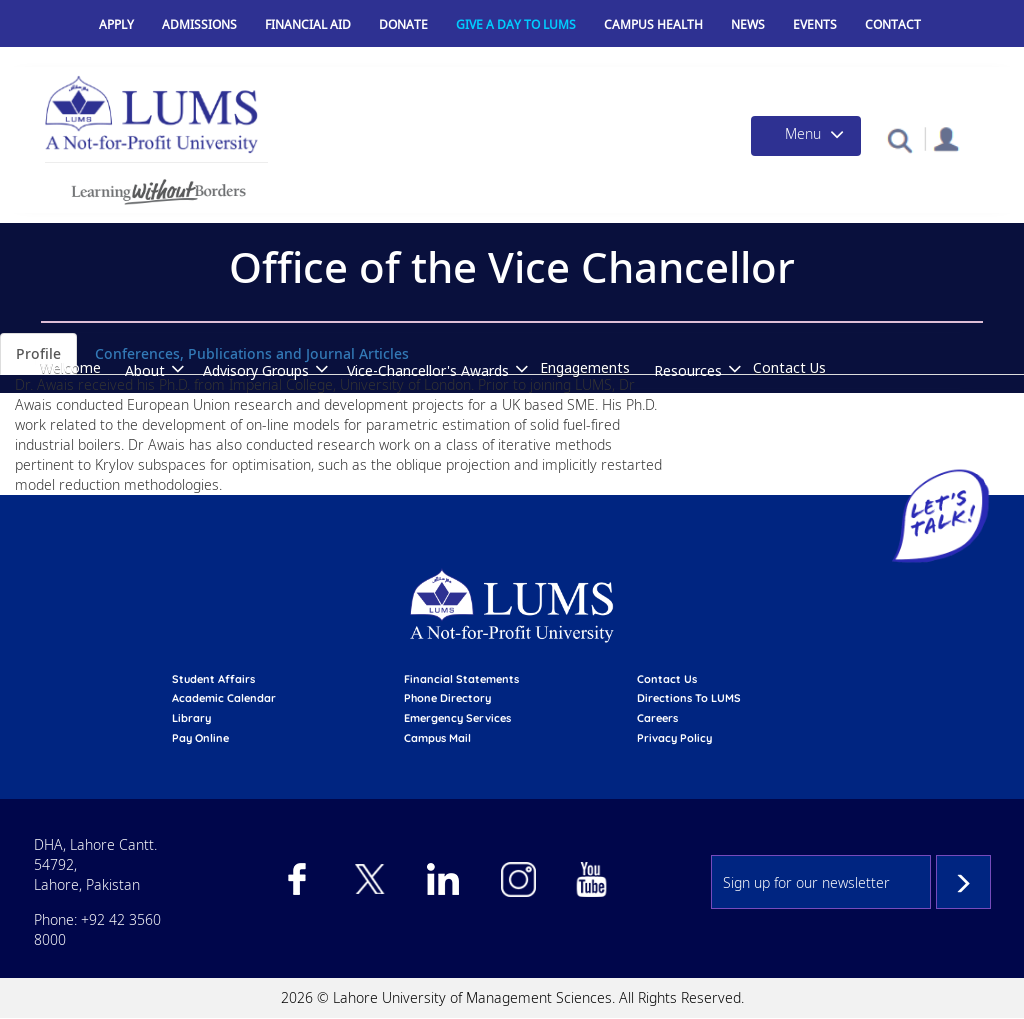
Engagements (585, 367)
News (748, 24)
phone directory (447, 698)
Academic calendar (224, 698)
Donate (403, 24)
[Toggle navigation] (806, 136)
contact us (667, 679)
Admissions (199, 24)
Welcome (70, 367)
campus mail (437, 738)
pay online (200, 738)
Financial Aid (308, 24)
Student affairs (213, 679)
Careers (657, 718)
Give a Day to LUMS (516, 24)
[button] (899, 139)
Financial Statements (461, 679)
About (145, 370)
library (191, 718)
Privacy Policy (674, 738)
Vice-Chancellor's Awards (428, 370)
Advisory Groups (256, 370)
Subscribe (963, 882)
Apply (116, 24)
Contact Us (789, 367)
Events (815, 24)
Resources (688, 370)
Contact (893, 24)
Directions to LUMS (689, 698)
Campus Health (653, 24)
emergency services (457, 718)
